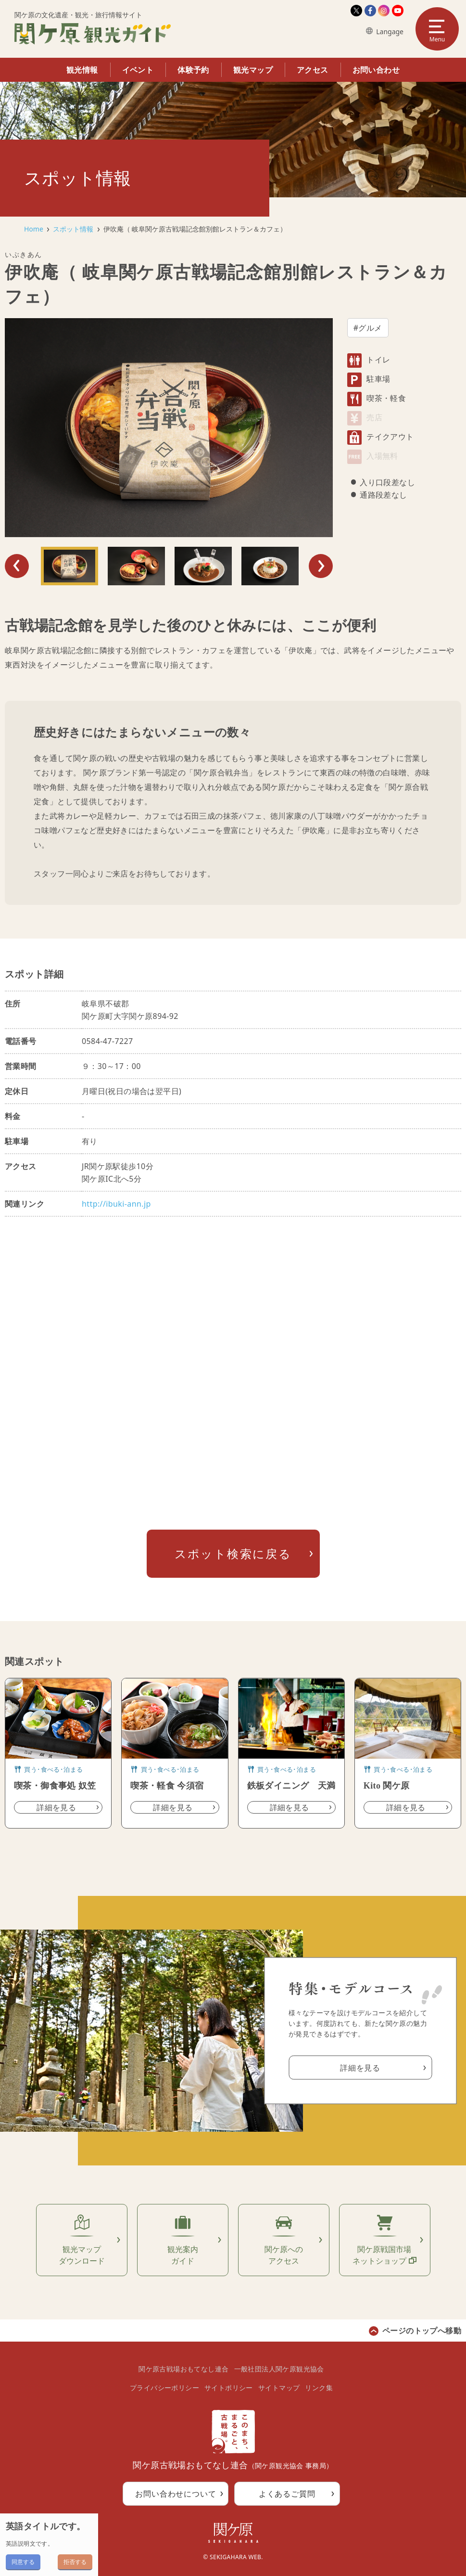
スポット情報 (73, 228)
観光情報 (82, 69)
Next (321, 566)
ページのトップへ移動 (421, 2330)
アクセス (312, 69)
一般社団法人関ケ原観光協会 (279, 2368)
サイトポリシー (228, 2387)
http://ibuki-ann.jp (116, 1203)
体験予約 (193, 69)
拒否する (75, 2562)
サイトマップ (279, 2387)
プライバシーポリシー (164, 2387)
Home (33, 228)
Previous (17, 566)
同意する (23, 2562)
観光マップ (253, 69)
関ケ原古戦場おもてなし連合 (183, 2368)
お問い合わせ (376, 69)
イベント (138, 69)
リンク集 (319, 2387)
